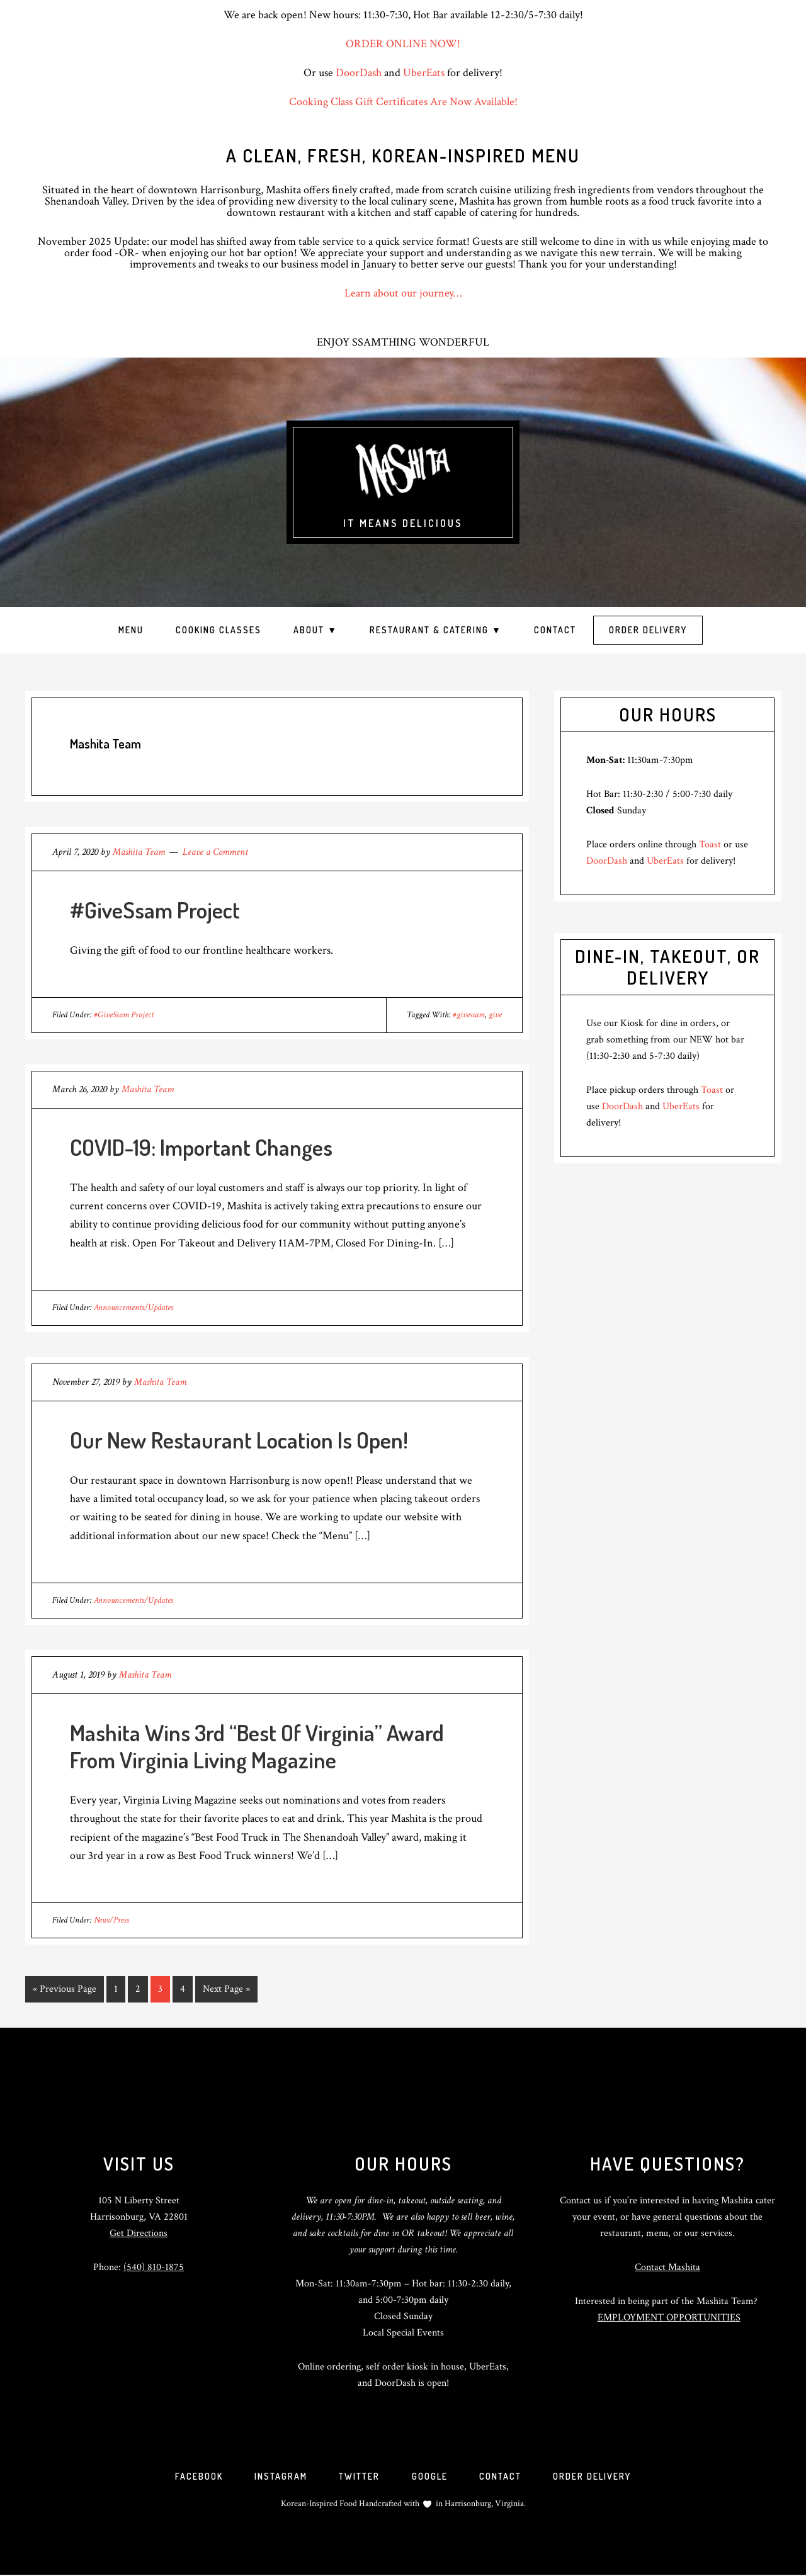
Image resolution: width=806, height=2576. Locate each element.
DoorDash (359, 72)
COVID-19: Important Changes (201, 1147)
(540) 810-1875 (153, 2266)
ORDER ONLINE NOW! (403, 44)
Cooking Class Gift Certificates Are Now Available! (403, 101)
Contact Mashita (667, 2266)
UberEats (424, 72)
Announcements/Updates (133, 1307)
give (495, 1014)
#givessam (469, 1014)
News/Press (111, 1920)
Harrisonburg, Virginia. (485, 2505)
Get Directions (138, 2232)
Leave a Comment (215, 852)
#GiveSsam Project (155, 909)
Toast (710, 844)
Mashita (403, 471)
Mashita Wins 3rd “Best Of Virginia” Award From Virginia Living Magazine (257, 1746)
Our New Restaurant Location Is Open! (239, 1439)
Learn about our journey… (403, 293)
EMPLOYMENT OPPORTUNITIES (669, 2317)
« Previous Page (64, 1991)
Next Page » (226, 1991)
